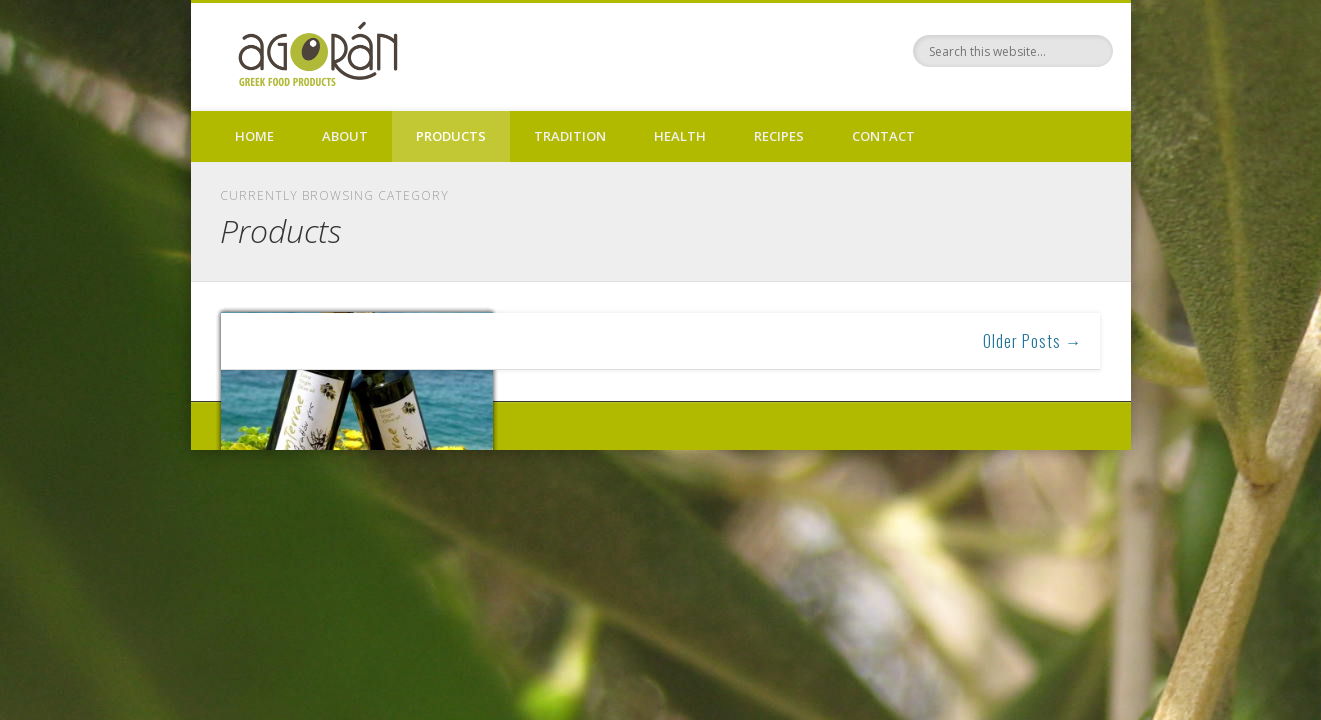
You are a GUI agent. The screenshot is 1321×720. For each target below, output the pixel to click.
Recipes (779, 136)
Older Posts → (1032, 341)
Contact (883, 136)
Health (680, 136)
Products (451, 136)
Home (254, 136)
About (345, 136)
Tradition (570, 136)
